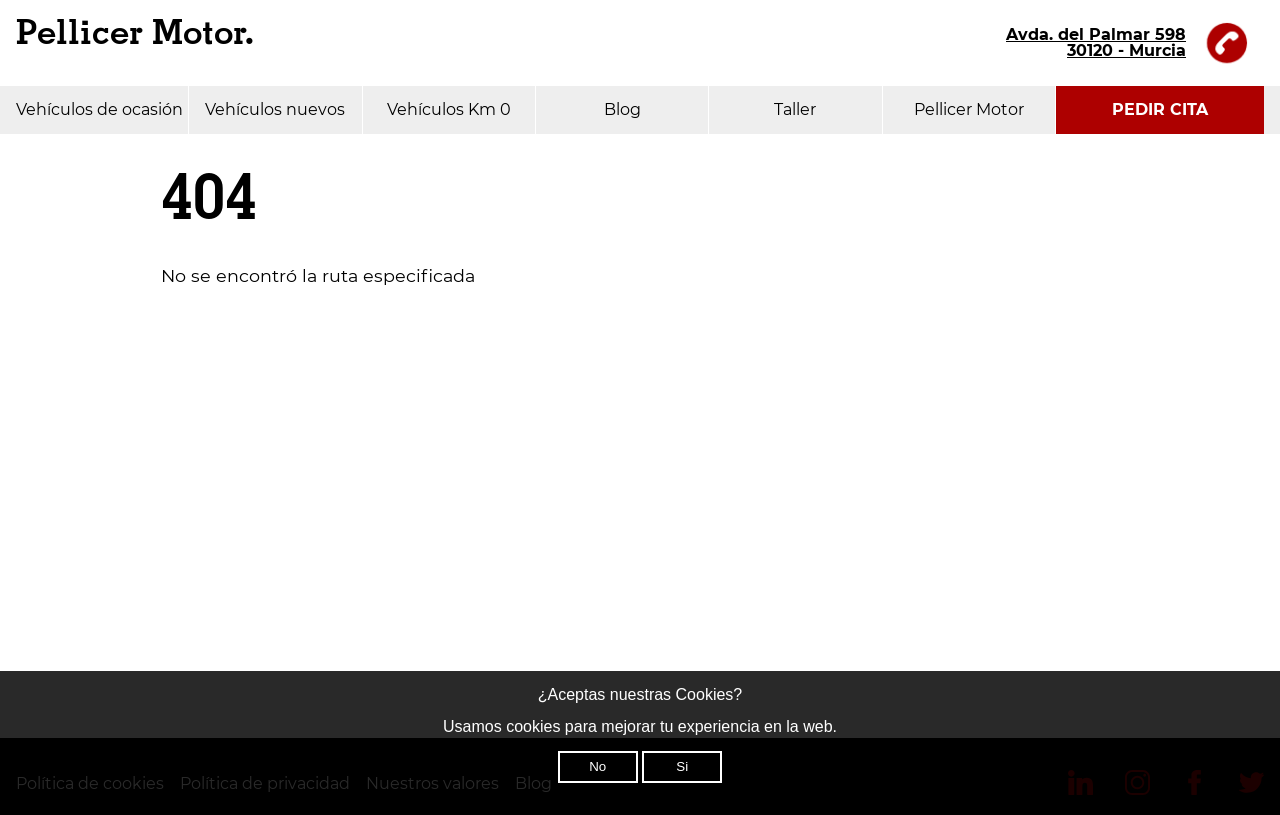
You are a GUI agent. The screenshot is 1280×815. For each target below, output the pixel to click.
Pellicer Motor (969, 109)
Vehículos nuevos (275, 109)
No (597, 766)
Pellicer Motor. (135, 33)
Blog (622, 109)
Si (682, 766)
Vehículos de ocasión (99, 109)
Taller (795, 109)
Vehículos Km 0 (449, 109)
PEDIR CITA (1160, 109)
